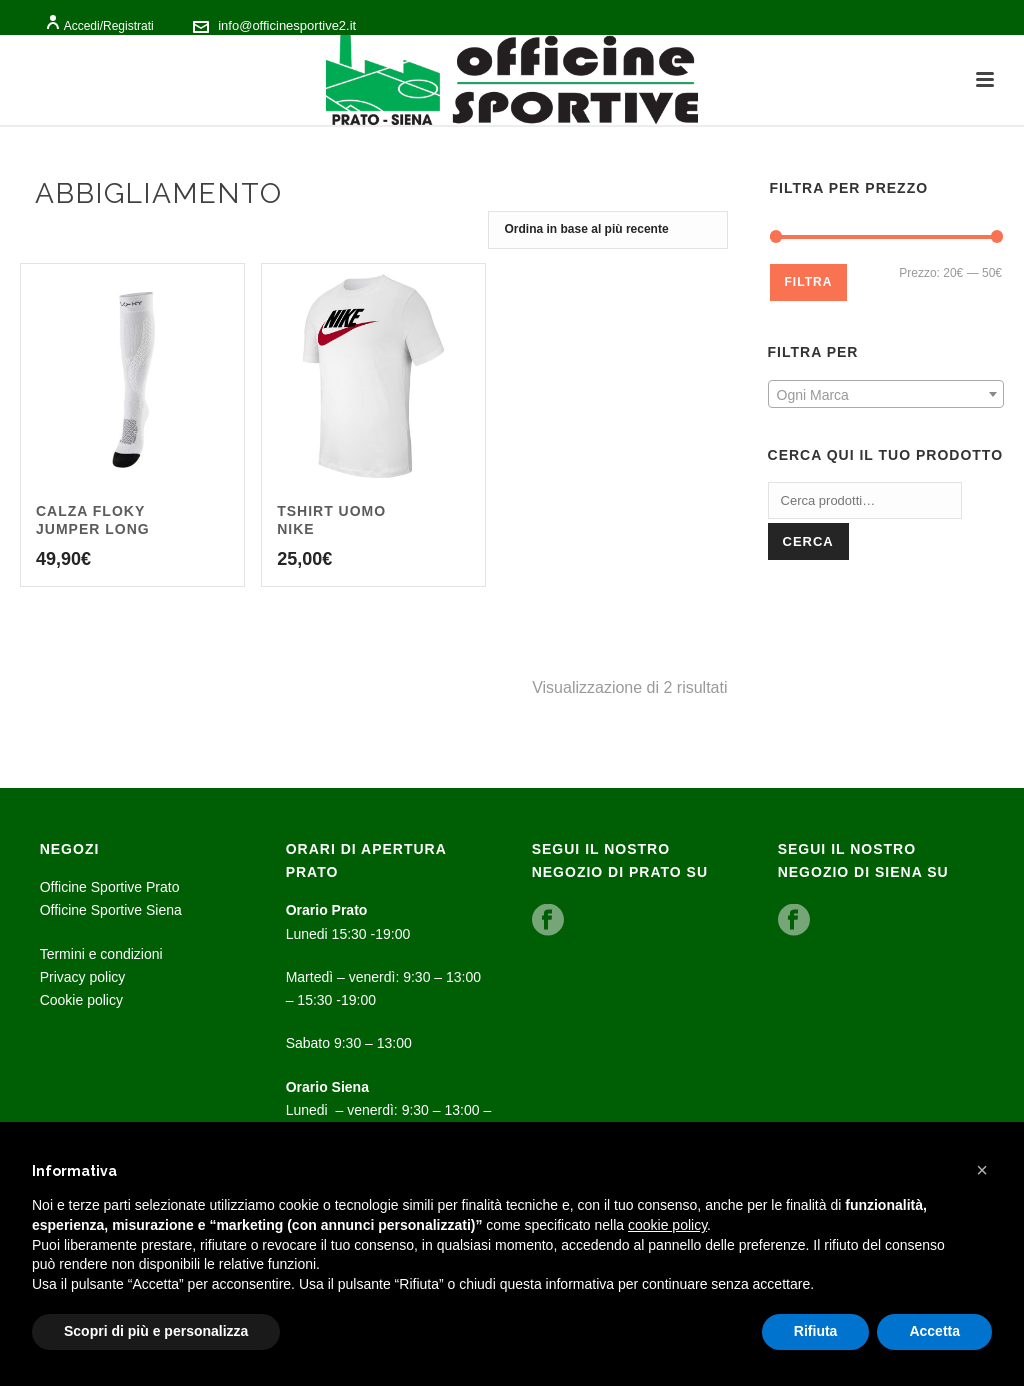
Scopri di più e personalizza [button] (156, 1331)
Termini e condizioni (101, 954)
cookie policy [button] (667, 1225)
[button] (982, 1170)
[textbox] (886, 395)
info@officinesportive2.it (287, 25)
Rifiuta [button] (816, 1331)
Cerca (808, 541)
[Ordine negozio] (608, 230)
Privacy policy (83, 977)
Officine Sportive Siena (111, 910)
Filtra (809, 282)
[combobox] (886, 394)
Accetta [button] (934, 1331)
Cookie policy (81, 1000)
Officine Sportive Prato (110, 887)
